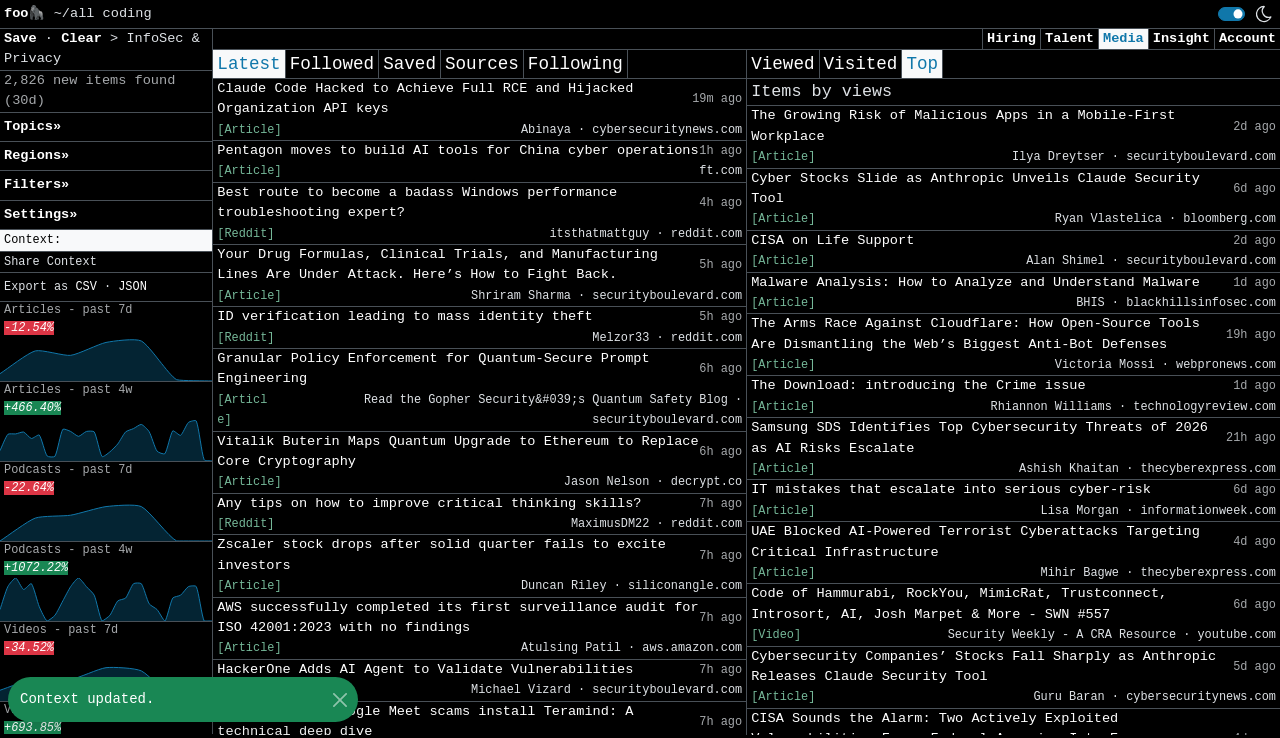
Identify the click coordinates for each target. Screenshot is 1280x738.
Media (1123, 38)
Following (575, 64)
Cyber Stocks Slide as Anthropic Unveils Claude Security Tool (975, 188)
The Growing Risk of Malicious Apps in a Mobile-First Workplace (963, 125)
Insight (1181, 38)
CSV (85, 287)
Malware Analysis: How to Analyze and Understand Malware (975, 282)
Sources (482, 64)
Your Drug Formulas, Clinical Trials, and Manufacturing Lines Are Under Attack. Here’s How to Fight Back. (437, 264)
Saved (409, 64)
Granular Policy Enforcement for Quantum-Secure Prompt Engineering (433, 368)
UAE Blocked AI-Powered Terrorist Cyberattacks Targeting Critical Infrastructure (975, 541)
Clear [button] (85, 38)
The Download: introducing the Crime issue (918, 385)
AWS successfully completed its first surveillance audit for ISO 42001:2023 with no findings (457, 617)
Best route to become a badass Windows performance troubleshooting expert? (417, 202)
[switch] (1231, 14)
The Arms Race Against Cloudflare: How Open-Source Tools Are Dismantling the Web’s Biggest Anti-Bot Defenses (975, 333)
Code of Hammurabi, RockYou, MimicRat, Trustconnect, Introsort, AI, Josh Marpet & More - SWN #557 (959, 603)
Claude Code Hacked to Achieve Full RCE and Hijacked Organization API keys (425, 98)
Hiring (1011, 38)
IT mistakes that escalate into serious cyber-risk (951, 489)
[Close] (339, 699)
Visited (861, 64)
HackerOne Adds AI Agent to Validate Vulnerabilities (425, 669)
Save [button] (24, 38)
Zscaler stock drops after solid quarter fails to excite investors (441, 554)
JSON (132, 287)
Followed (332, 64)
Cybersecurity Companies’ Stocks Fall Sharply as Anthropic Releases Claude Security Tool (983, 666)
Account (1247, 38)
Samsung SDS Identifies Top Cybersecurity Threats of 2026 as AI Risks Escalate (979, 437)
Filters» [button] (36, 184)
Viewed (782, 64)
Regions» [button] (36, 155)
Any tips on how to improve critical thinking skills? (429, 503)
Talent (1069, 38)
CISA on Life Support (832, 240)
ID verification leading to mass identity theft (404, 316)
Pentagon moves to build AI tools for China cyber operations (457, 150)
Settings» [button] (40, 214)
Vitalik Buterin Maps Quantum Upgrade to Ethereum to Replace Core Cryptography (457, 451)
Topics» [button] (32, 126)
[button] (106, 240)
